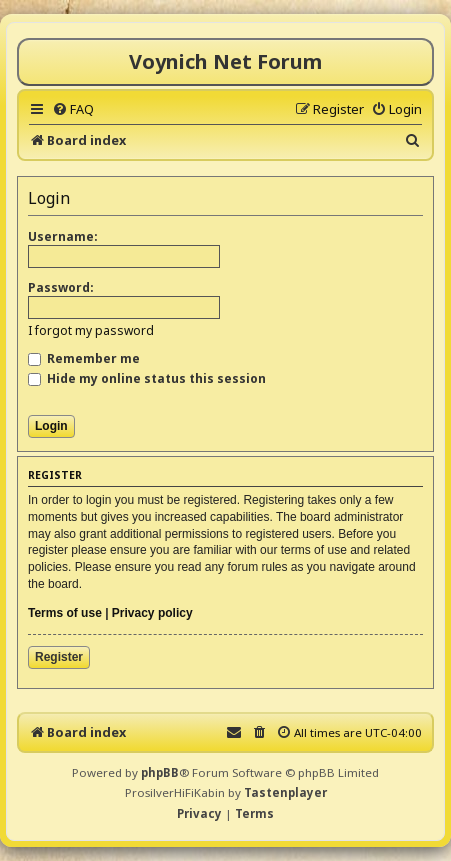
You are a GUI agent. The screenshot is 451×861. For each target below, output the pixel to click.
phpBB (160, 772)
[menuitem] (73, 109)
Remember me (84, 358)
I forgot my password (91, 330)
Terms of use (65, 613)
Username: (63, 236)
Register (59, 657)
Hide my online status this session (147, 378)
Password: (61, 287)
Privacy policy (152, 613)
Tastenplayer (285, 792)
